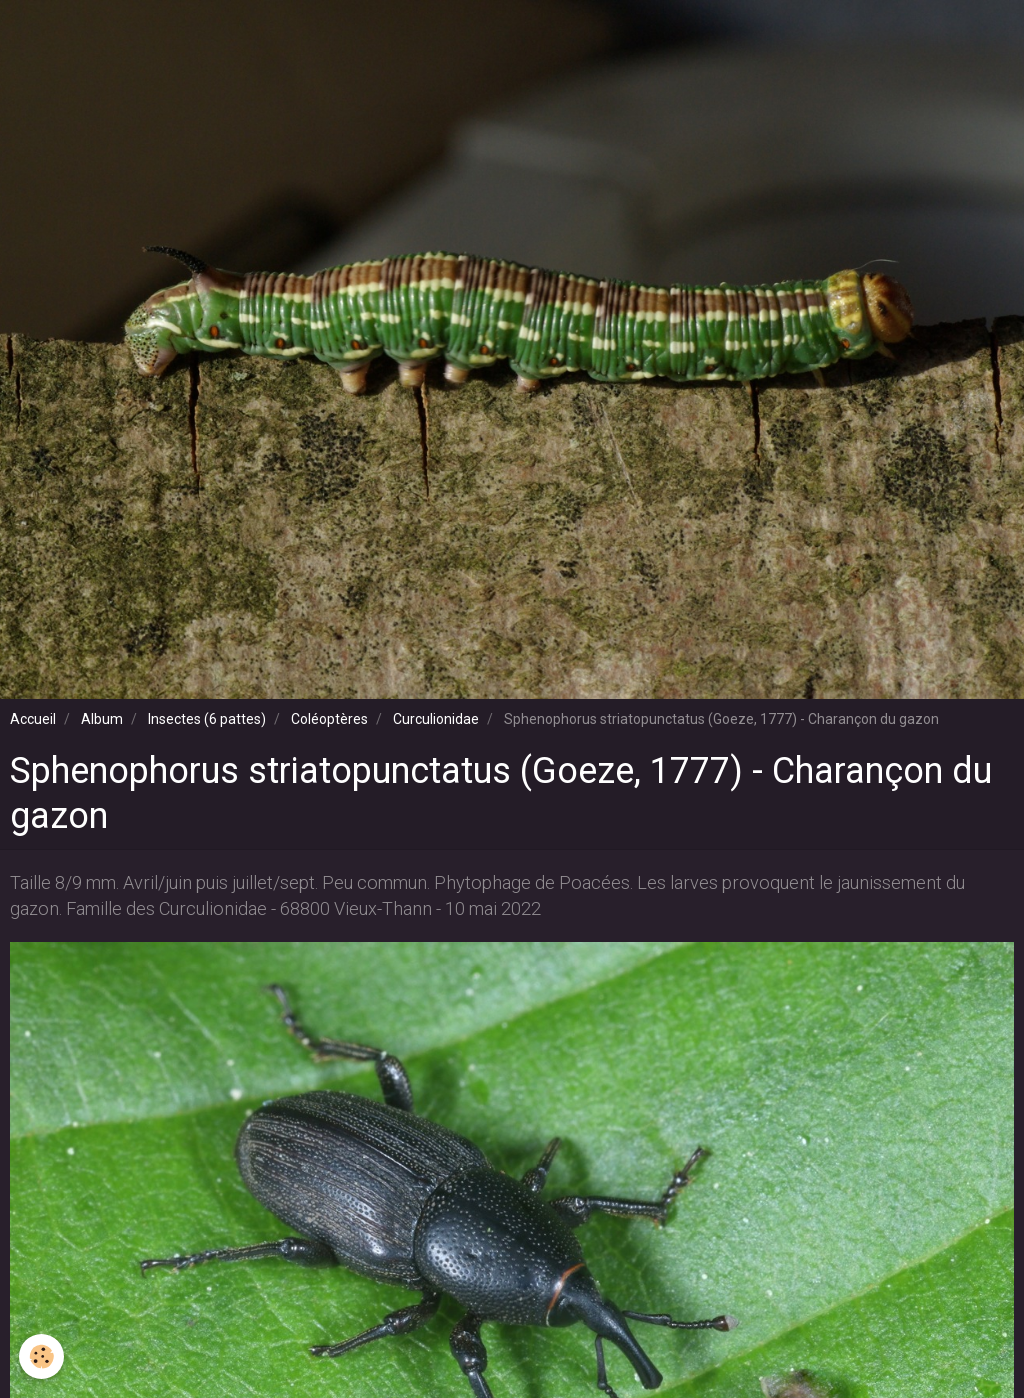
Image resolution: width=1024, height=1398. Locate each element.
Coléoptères (329, 719)
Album (102, 719)
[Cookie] (42, 1356)
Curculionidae (436, 719)
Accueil (33, 719)
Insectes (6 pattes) (207, 719)
